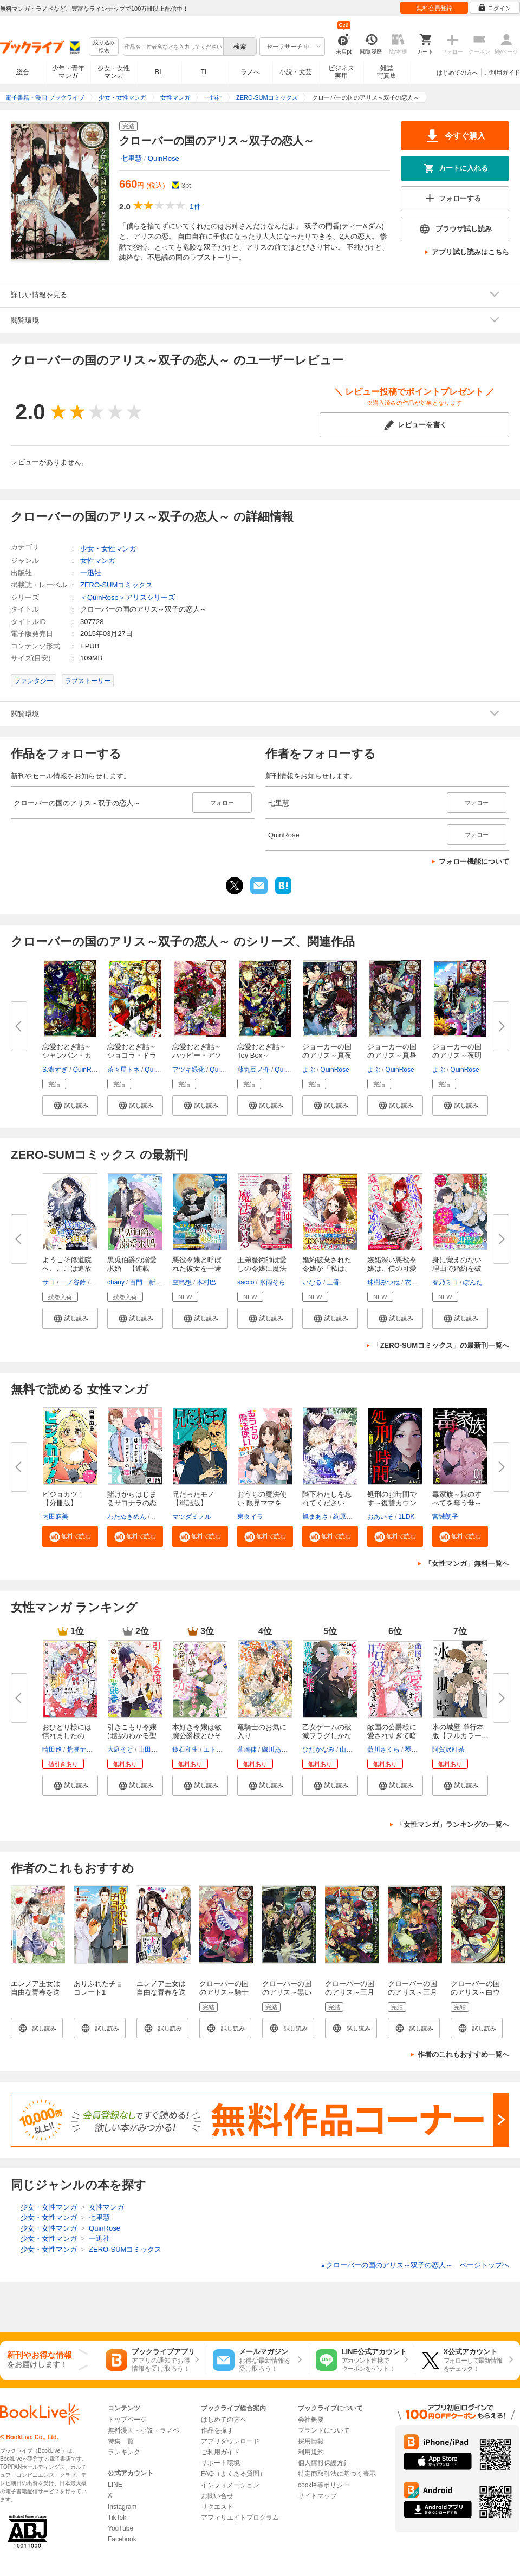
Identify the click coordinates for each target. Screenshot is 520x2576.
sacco (245, 1282)
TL (204, 72)
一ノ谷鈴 (73, 1282)
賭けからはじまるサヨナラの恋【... (132, 1503)
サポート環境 (220, 2463)
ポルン (161, 1516)
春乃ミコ (445, 1282)
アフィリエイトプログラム (240, 2517)
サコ (48, 1282)
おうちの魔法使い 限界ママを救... (262, 1503)
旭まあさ (315, 1516)
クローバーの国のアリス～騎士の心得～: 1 (224, 1992)
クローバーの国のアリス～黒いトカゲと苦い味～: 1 (286, 1996)
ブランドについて (324, 2430)
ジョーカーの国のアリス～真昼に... (392, 1055)
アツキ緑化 (188, 1069)
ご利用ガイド (502, 72)
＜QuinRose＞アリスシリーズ (127, 597)
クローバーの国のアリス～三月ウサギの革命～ (412, 1992)
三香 (333, 1282)
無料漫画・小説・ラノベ (143, 2430)
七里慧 (131, 158)
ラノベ (250, 72)
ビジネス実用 (341, 72)
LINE (115, 2484)
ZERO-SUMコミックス (116, 585)
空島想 (182, 1282)
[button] (70, 1105)
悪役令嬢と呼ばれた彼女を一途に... (197, 1268)
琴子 (411, 1749)
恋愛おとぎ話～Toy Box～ (262, 1051)
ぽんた (473, 1282)
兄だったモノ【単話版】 (193, 1498)
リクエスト (217, 2507)
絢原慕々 (346, 1516)
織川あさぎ (278, 1749)
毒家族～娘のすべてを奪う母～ (457, 1498)
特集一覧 (121, 2441)
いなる (312, 1282)
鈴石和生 (185, 1749)
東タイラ (250, 1516)
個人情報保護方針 (324, 2463)
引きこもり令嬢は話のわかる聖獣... (132, 1735)
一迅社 (90, 573)
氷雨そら (272, 1282)
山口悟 (349, 1749)
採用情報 (311, 2441)
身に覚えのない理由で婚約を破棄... (457, 1268)
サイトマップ (317, 2496)
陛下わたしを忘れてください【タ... (327, 1503)
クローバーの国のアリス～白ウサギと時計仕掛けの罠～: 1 (475, 1996)
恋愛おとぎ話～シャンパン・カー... (67, 1055)
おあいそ (380, 1516)
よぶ (308, 1069)
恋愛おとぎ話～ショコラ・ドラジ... (132, 1055)
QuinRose (163, 158)
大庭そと (120, 1749)
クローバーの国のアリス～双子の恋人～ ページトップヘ (414, 2265)
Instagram (122, 2507)
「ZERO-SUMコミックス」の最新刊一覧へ (441, 1345)
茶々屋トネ (123, 1069)
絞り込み (104, 47)
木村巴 (206, 1282)
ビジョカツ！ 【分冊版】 (63, 1498)
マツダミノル (191, 1516)
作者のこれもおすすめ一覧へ (463, 2054)
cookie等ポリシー (323, 2485)
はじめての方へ (457, 72)
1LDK (406, 1516)
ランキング (124, 2452)
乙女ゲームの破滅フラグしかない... (327, 1735)
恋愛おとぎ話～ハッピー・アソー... (197, 1055)
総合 (22, 72)
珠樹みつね (383, 1282)
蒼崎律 (247, 1749)
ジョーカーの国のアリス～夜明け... (457, 1055)
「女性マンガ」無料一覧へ (467, 1563)
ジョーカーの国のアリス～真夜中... (327, 1055)
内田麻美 (55, 1516)
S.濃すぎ (55, 1069)
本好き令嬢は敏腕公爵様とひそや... (197, 1735)
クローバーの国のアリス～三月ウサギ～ (349, 1992)
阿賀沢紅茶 (448, 1749)
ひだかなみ (318, 1749)
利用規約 (311, 2452)
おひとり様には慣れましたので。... (67, 1735)
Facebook (122, 2539)
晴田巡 (52, 1749)
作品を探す (217, 2430)
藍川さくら (383, 1749)
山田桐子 (151, 1749)
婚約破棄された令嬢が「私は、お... (327, 1268)
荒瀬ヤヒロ (83, 1749)
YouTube (120, 2528)
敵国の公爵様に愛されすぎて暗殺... (392, 1735)
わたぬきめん (126, 1516)
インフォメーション (230, 2485)
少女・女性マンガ (114, 72)
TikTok (117, 2517)
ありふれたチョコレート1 (98, 1987)
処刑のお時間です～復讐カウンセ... (392, 1503)
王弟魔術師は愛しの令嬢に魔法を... (262, 1268)
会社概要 (311, 2419)
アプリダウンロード (230, 2441)
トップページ (127, 2419)
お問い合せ (217, 2496)
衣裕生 (414, 1282)
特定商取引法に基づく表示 (337, 2473)
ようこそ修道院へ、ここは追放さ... (67, 1268)
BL (159, 72)
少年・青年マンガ (68, 72)
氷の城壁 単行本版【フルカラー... (459, 1731)
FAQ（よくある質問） (233, 2473)
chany (116, 1282)
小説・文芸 (296, 72)
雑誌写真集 (386, 72)
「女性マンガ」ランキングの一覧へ (452, 1824)
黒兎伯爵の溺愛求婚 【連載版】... (132, 1268)
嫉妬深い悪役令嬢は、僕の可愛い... (392, 1268)
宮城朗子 (445, 1516)
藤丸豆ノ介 (253, 1069)
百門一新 (142, 1282)
